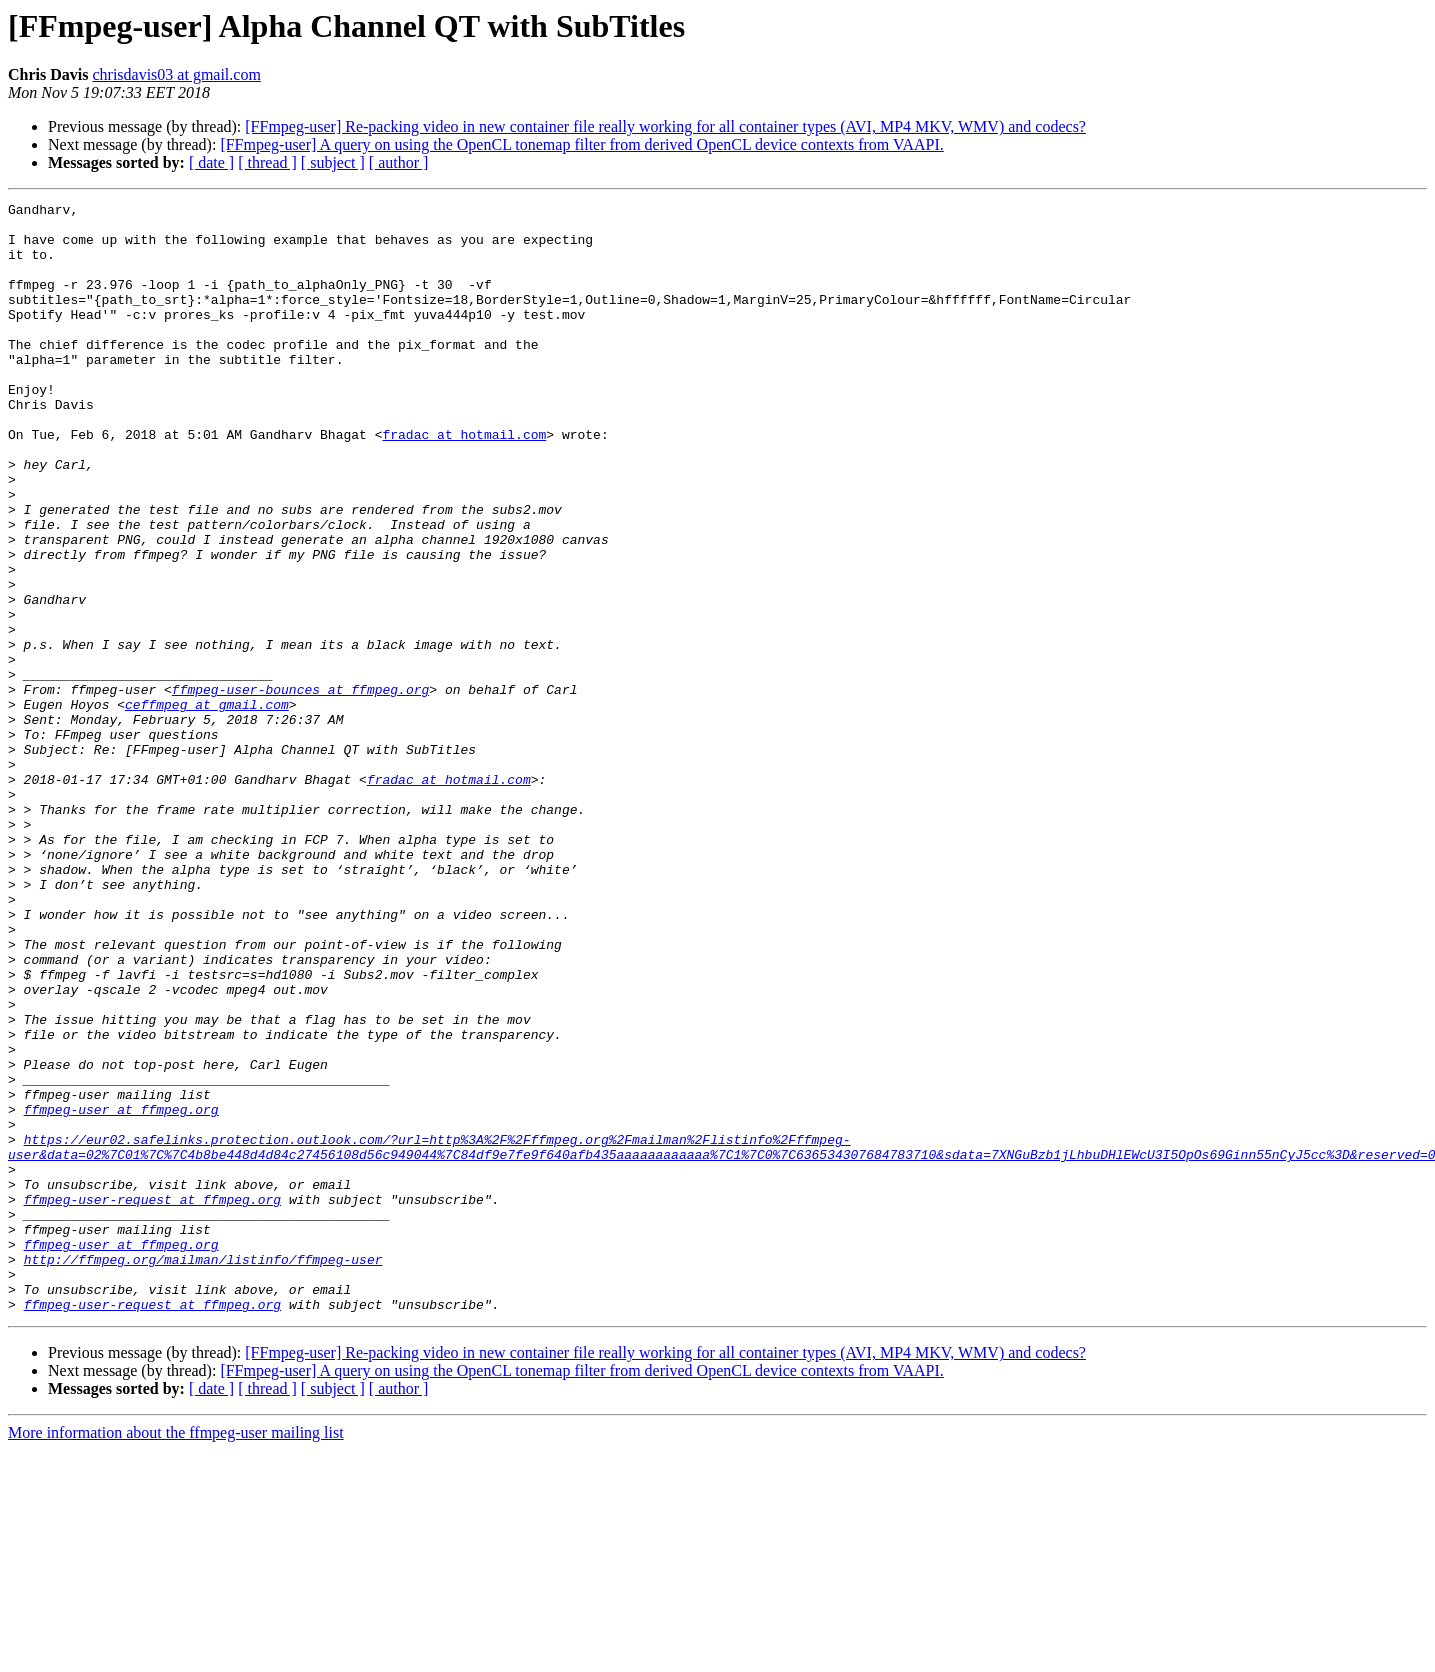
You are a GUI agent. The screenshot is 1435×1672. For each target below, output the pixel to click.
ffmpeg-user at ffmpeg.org (121, 1292)
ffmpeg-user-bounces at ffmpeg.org (300, 788)
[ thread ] (267, 162)
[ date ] (211, 162)
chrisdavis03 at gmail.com (176, 74)
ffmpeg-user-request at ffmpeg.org (152, 1400)
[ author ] (399, 162)
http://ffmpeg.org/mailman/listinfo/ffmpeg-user (203, 1472)
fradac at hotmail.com (464, 482)
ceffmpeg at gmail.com (207, 806)
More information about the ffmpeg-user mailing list (176, 1654)
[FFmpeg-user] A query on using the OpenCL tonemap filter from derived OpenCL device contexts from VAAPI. (581, 144)
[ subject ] (333, 162)
